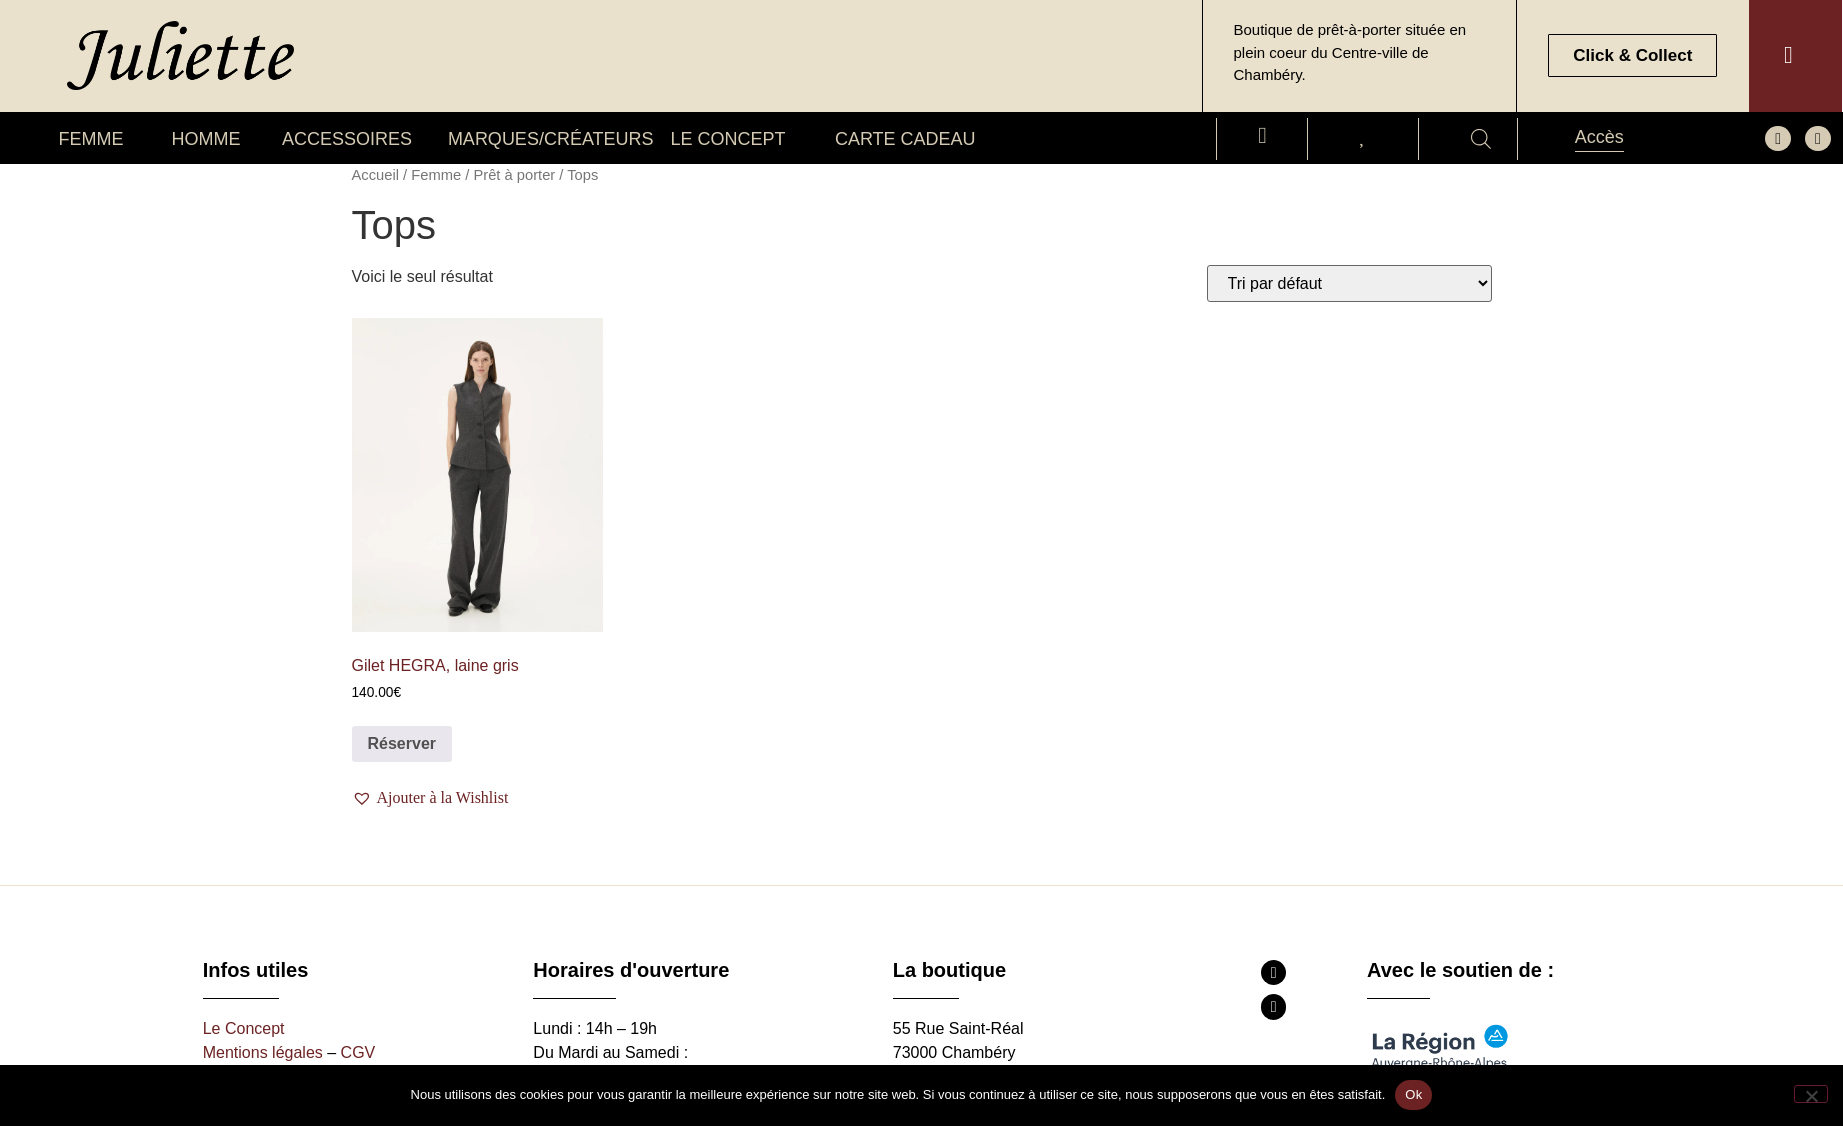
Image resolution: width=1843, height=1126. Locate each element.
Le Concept (244, 1028)
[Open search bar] (1481, 139)
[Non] (1811, 1094)
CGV (358, 1052)
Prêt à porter (514, 175)
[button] (433, 798)
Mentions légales (263, 1052)
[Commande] (1349, 283)
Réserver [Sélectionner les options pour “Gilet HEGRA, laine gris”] (402, 743)
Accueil (375, 175)
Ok (1413, 1094)
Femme (436, 175)
